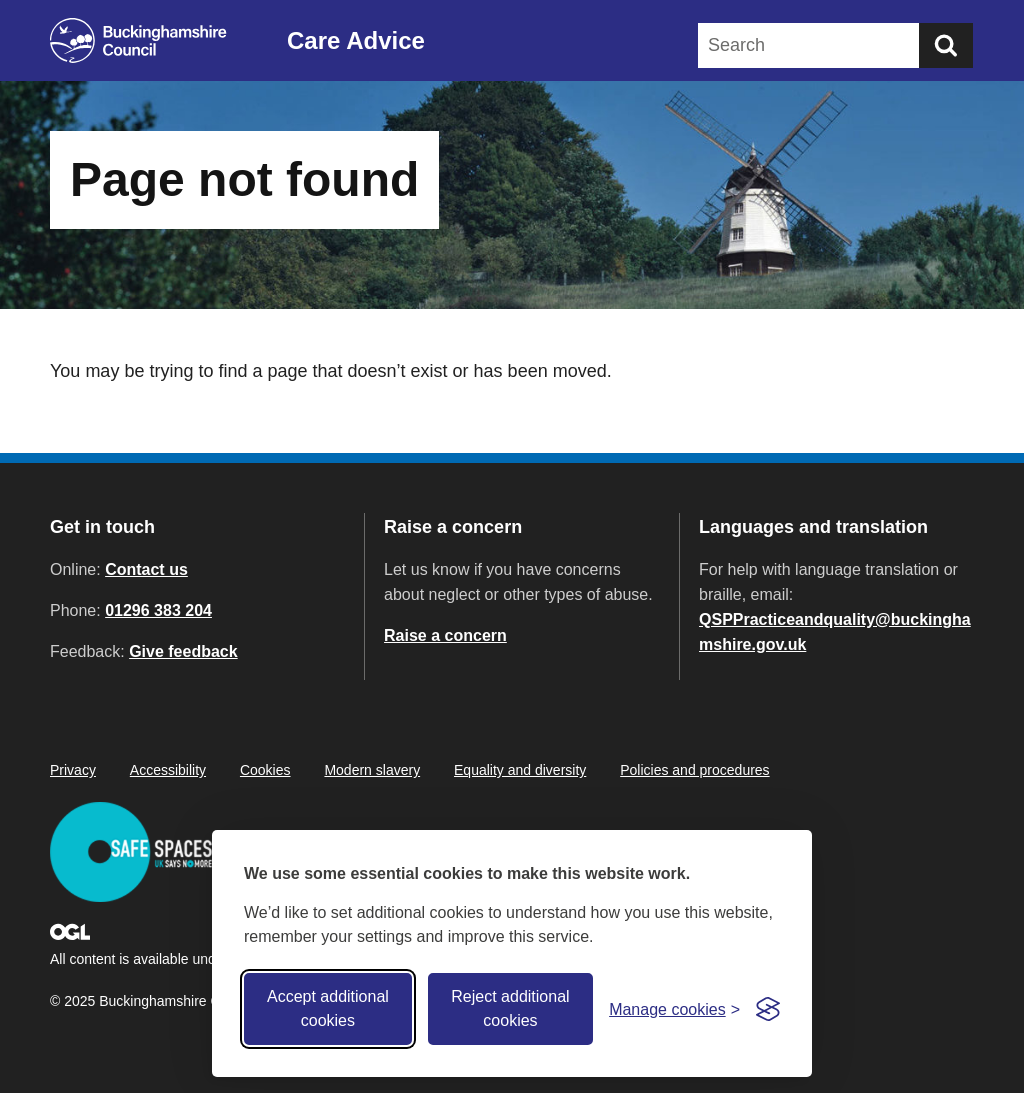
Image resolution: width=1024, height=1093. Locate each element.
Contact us (146, 569)
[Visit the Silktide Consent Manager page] (768, 1009)
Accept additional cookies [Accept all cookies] (328, 1008)
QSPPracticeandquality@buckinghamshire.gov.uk (835, 632)
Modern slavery (372, 770)
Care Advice (356, 40)
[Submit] (946, 45)
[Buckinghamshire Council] (138, 40)
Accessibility (168, 770)
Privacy (73, 770)
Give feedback (183, 651)
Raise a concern (445, 635)
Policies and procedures (694, 770)
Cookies (265, 770)
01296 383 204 (158, 610)
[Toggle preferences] (674, 1009)
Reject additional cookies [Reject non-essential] (510, 1008)
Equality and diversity (520, 770)
